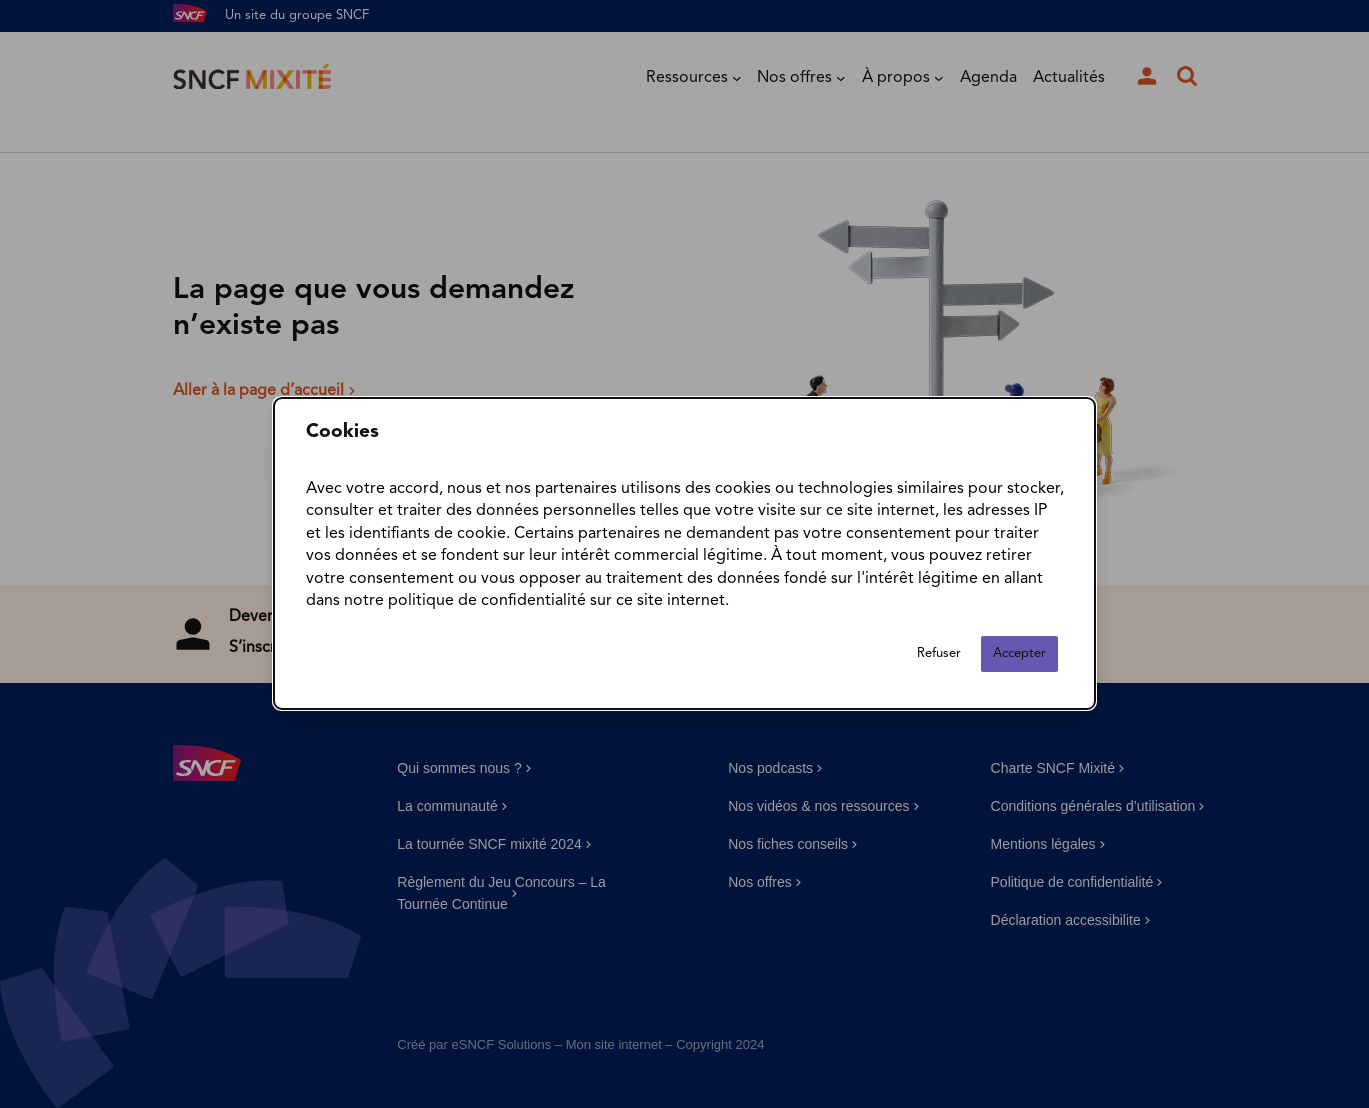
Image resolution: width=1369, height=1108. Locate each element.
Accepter (1019, 654)
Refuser (939, 654)
